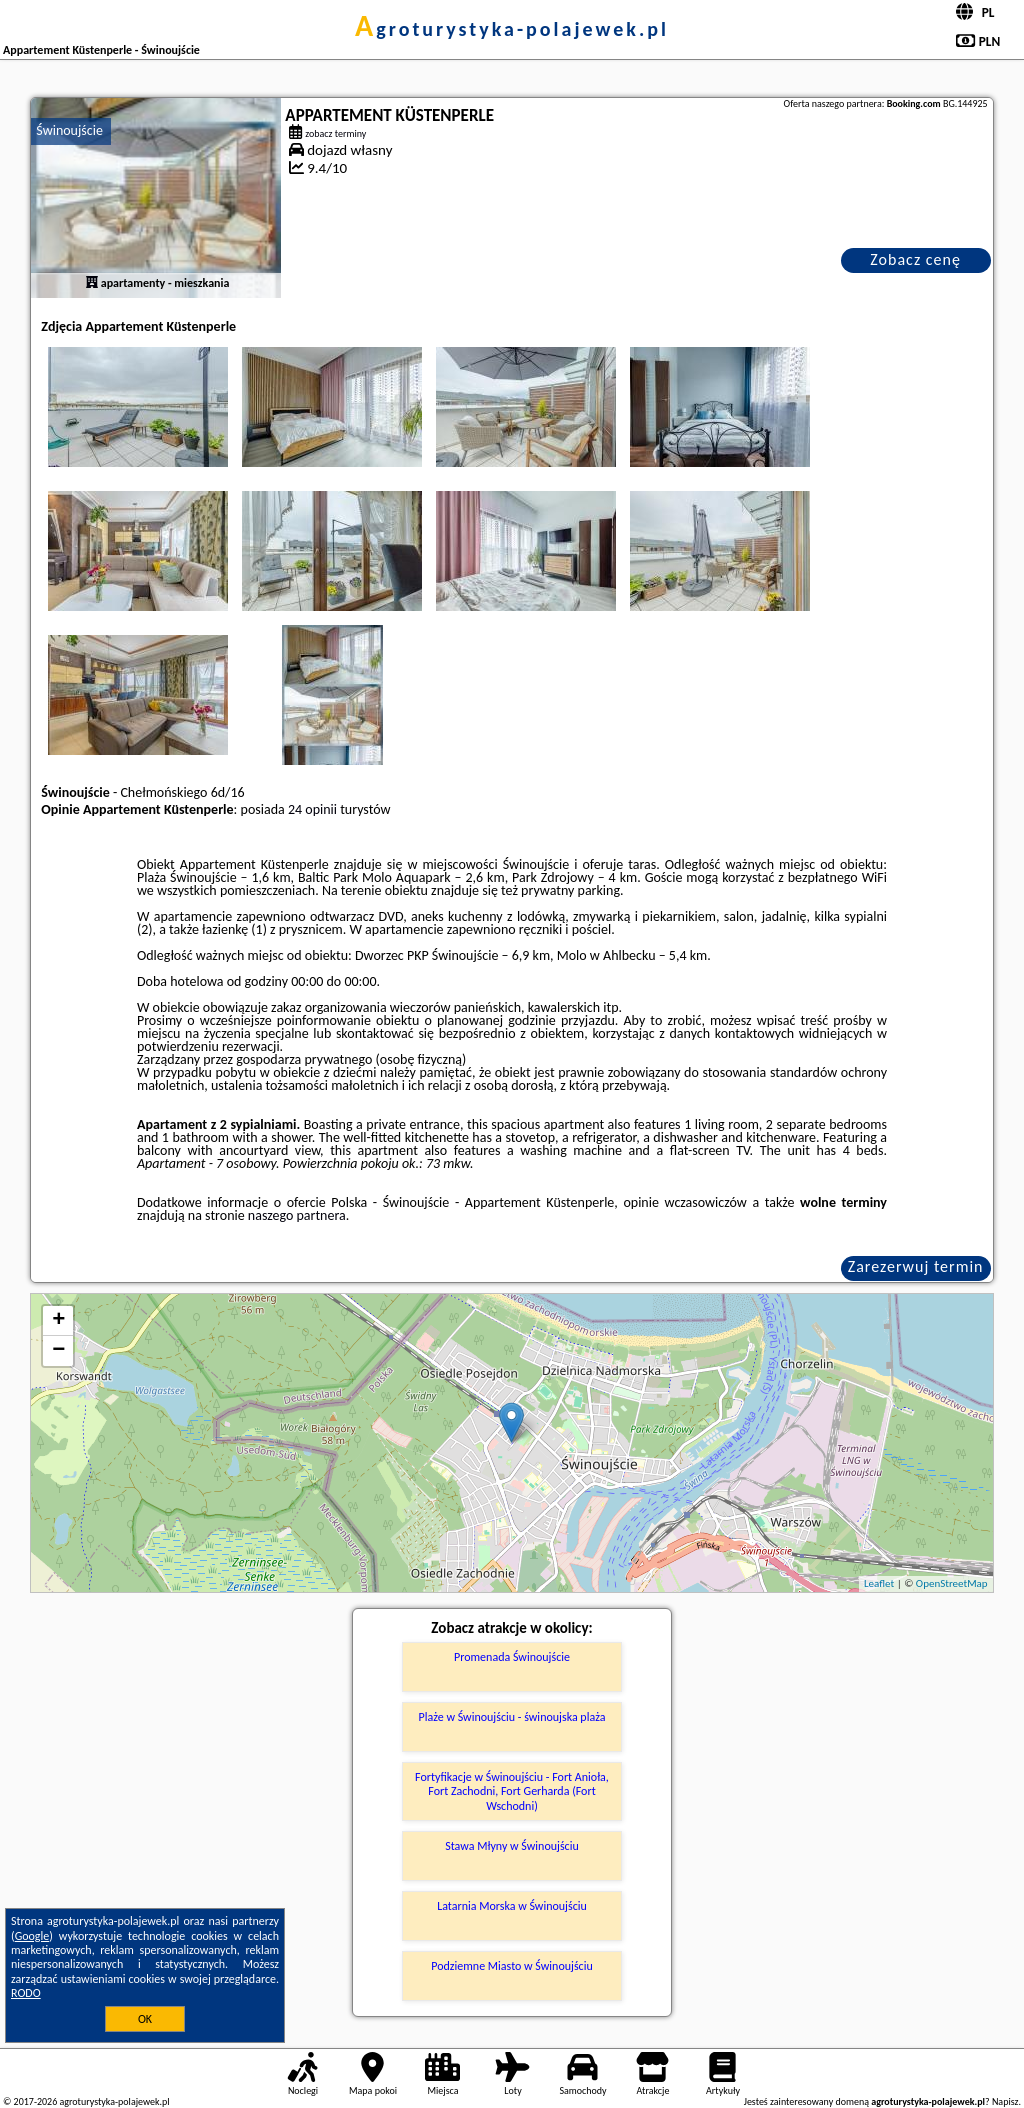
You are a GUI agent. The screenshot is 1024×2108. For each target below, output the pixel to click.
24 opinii (312, 809)
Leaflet (879, 1583)
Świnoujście (69, 130)
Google (32, 1936)
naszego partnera (297, 1215)
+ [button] (58, 1321)
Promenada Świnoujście (512, 1657)
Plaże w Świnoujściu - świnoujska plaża (512, 1717)
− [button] (58, 1351)
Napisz (1005, 2101)
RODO (26, 1993)
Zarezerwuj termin (916, 1266)
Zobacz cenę (915, 259)
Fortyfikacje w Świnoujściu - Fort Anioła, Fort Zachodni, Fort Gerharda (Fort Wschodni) (512, 1791)
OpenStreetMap (952, 1583)
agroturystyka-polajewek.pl (512, 29)
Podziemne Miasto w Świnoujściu (512, 1966)
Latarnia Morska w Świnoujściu (512, 1906)
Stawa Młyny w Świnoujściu (512, 1846)
